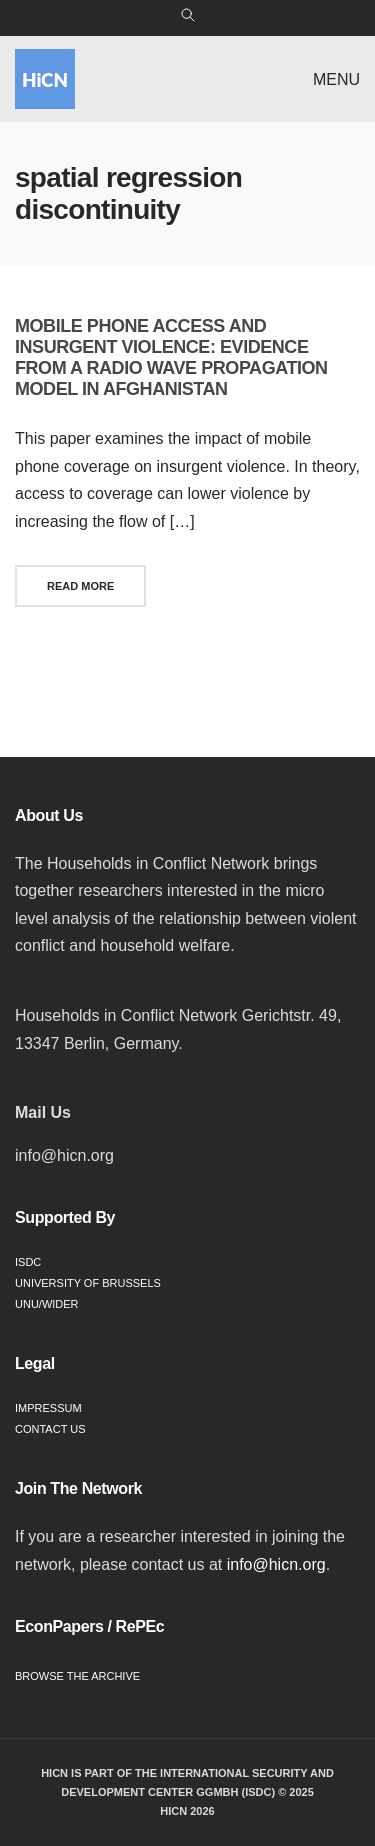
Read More (80, 586)
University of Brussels (88, 1283)
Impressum (48, 1408)
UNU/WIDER (47, 1304)
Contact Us (50, 1429)
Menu (336, 79)
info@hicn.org (276, 1564)
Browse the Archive (77, 1676)
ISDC (28, 1262)
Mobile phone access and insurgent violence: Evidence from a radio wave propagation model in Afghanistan (171, 357)
